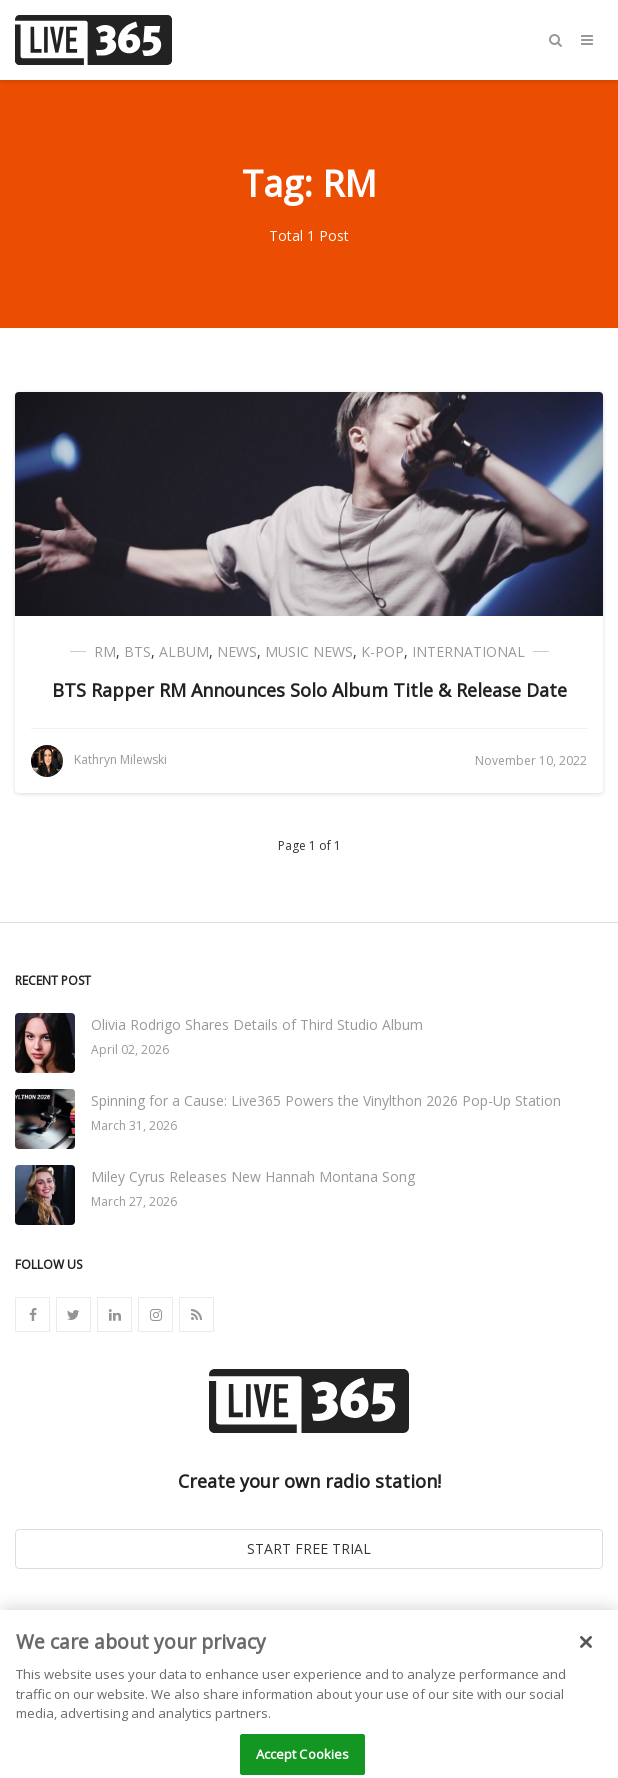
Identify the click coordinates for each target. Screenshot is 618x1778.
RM (105, 651)
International (468, 651)
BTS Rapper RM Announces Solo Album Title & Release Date (309, 690)
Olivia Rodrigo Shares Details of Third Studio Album (257, 1024)
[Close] (586, 1650)
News (237, 651)
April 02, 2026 (130, 1049)
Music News (309, 651)
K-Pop (382, 651)
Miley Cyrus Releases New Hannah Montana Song (253, 1176)
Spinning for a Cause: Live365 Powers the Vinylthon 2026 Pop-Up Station (326, 1100)
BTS (137, 651)
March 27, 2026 (134, 1201)
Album (184, 651)
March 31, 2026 (134, 1125)
